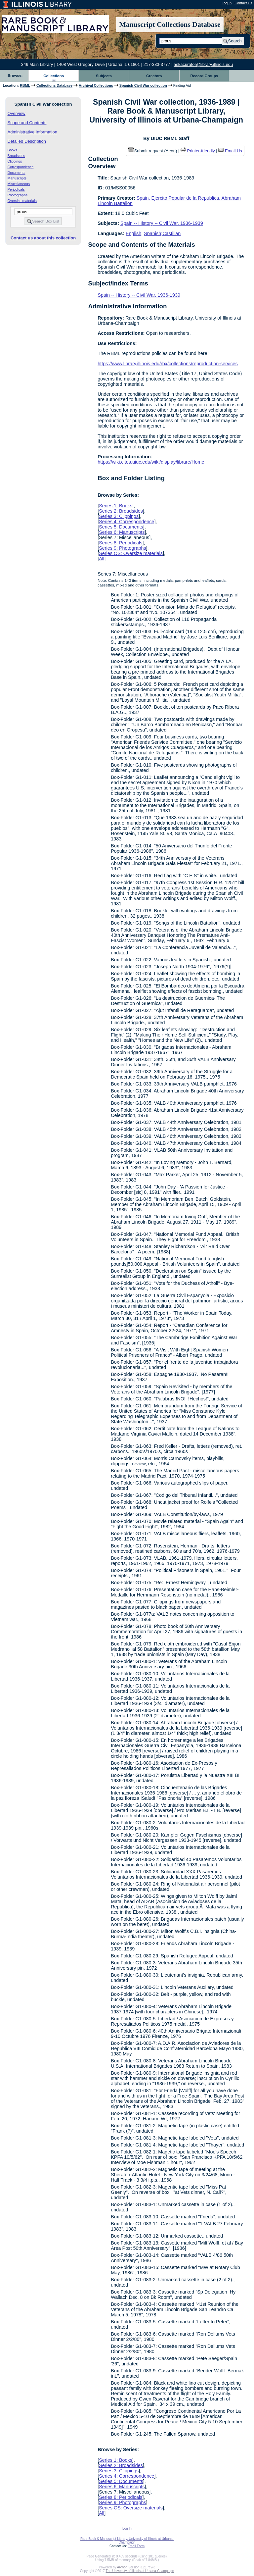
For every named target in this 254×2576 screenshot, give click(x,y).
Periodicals (16, 189)
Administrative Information (32, 131)
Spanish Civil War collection (143, 85)
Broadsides (16, 156)
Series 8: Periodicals (120, 542)
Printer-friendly (201, 150)
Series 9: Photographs (122, 548)
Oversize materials (22, 201)
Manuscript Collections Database (170, 24)
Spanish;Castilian (162, 233)
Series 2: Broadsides (121, 511)
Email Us (233, 150)
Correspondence (21, 167)
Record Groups (204, 76)
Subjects (104, 76)
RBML (25, 85)
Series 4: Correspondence (126, 521)
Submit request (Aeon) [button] (152, 150)
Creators (154, 76)
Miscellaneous (19, 184)
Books (13, 150)
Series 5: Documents (121, 527)
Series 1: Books (115, 505)
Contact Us (243, 3)
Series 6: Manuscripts (122, 532)
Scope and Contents (27, 122)
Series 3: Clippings (119, 516)
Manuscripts (17, 178)
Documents (16, 173)
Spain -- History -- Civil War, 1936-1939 (161, 223)
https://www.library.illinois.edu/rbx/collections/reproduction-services (168, 363)
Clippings (15, 161)
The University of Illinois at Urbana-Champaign (140, 2571)
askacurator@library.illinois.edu (203, 64)
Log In (227, 3)
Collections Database (54, 85)
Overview (16, 113)
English (133, 233)
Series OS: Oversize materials (131, 553)
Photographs (17, 195)
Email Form (136, 2546)
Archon (122, 2567)
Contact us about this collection (43, 237)
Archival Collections (96, 85)
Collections (53, 76)
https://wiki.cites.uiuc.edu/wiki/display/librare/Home (151, 462)
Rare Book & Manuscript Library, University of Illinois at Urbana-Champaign (127, 2540)
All (101, 558)
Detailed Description (27, 141)
